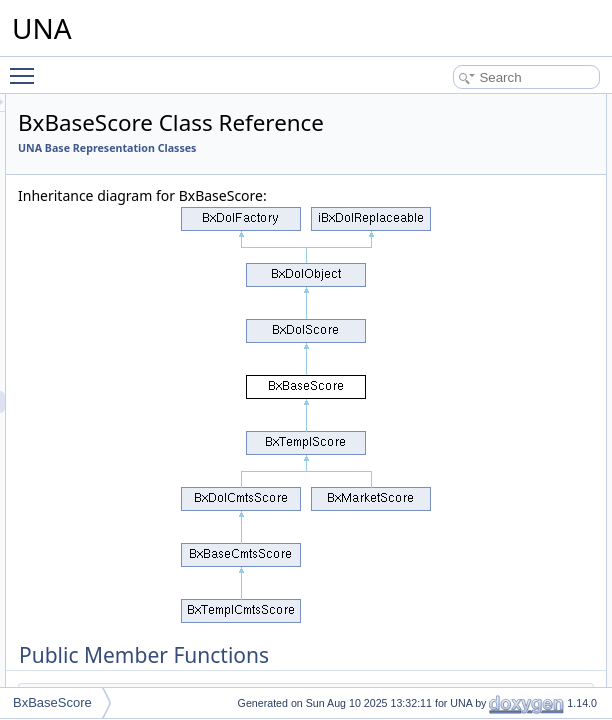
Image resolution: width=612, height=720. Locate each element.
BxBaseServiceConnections (145, 666)
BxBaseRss (102, 380)
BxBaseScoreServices (130, 424)
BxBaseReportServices (132, 336)
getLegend (581, 347)
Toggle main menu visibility (27, 67)
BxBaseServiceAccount (133, 622)
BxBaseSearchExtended (136, 468)
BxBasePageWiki (117, 94)
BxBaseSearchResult (127, 600)
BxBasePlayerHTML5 (128, 160)
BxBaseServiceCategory (136, 644)
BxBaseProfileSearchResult (144, 226)
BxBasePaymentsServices (141, 138)
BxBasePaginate (115, 116)
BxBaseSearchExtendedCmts (150, 512)
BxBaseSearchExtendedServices (159, 578)
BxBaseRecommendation (138, 270)
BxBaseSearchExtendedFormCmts (164, 556)
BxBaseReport (109, 314)
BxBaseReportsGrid (124, 358)
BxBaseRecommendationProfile (155, 292)
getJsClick (580, 193)
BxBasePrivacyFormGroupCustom (162, 204)
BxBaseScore (107, 402)
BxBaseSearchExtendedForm (150, 534)
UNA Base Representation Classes (357, 176)
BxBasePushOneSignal (133, 248)
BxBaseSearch (110, 446)
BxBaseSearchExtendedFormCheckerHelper (190, 490)
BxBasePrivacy (111, 182)
